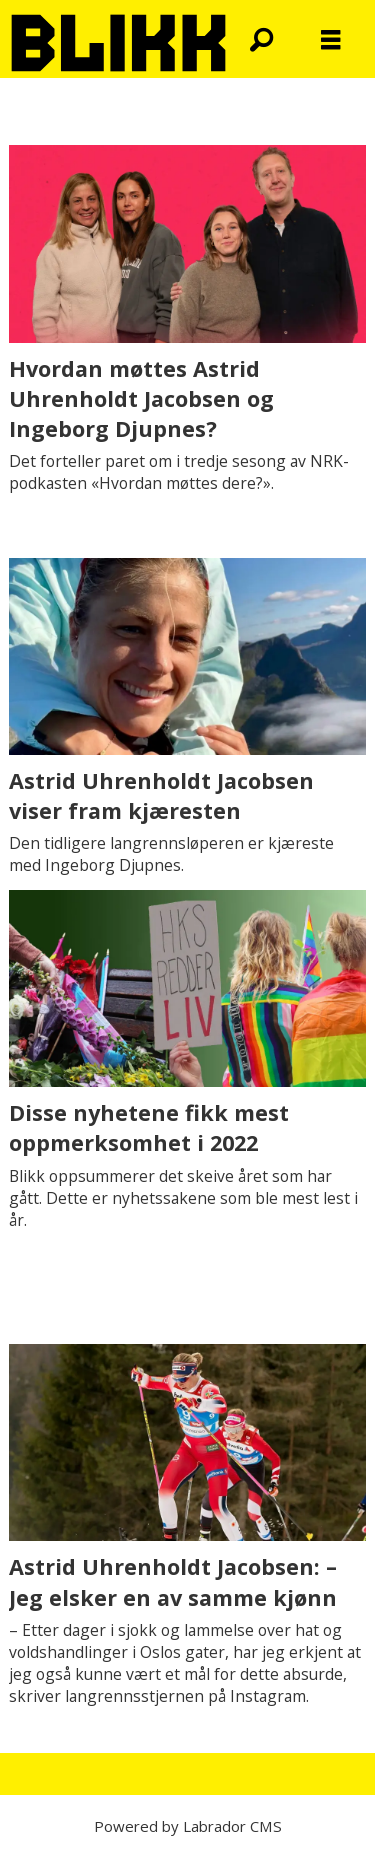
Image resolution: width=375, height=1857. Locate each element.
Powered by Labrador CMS (188, 1826)
